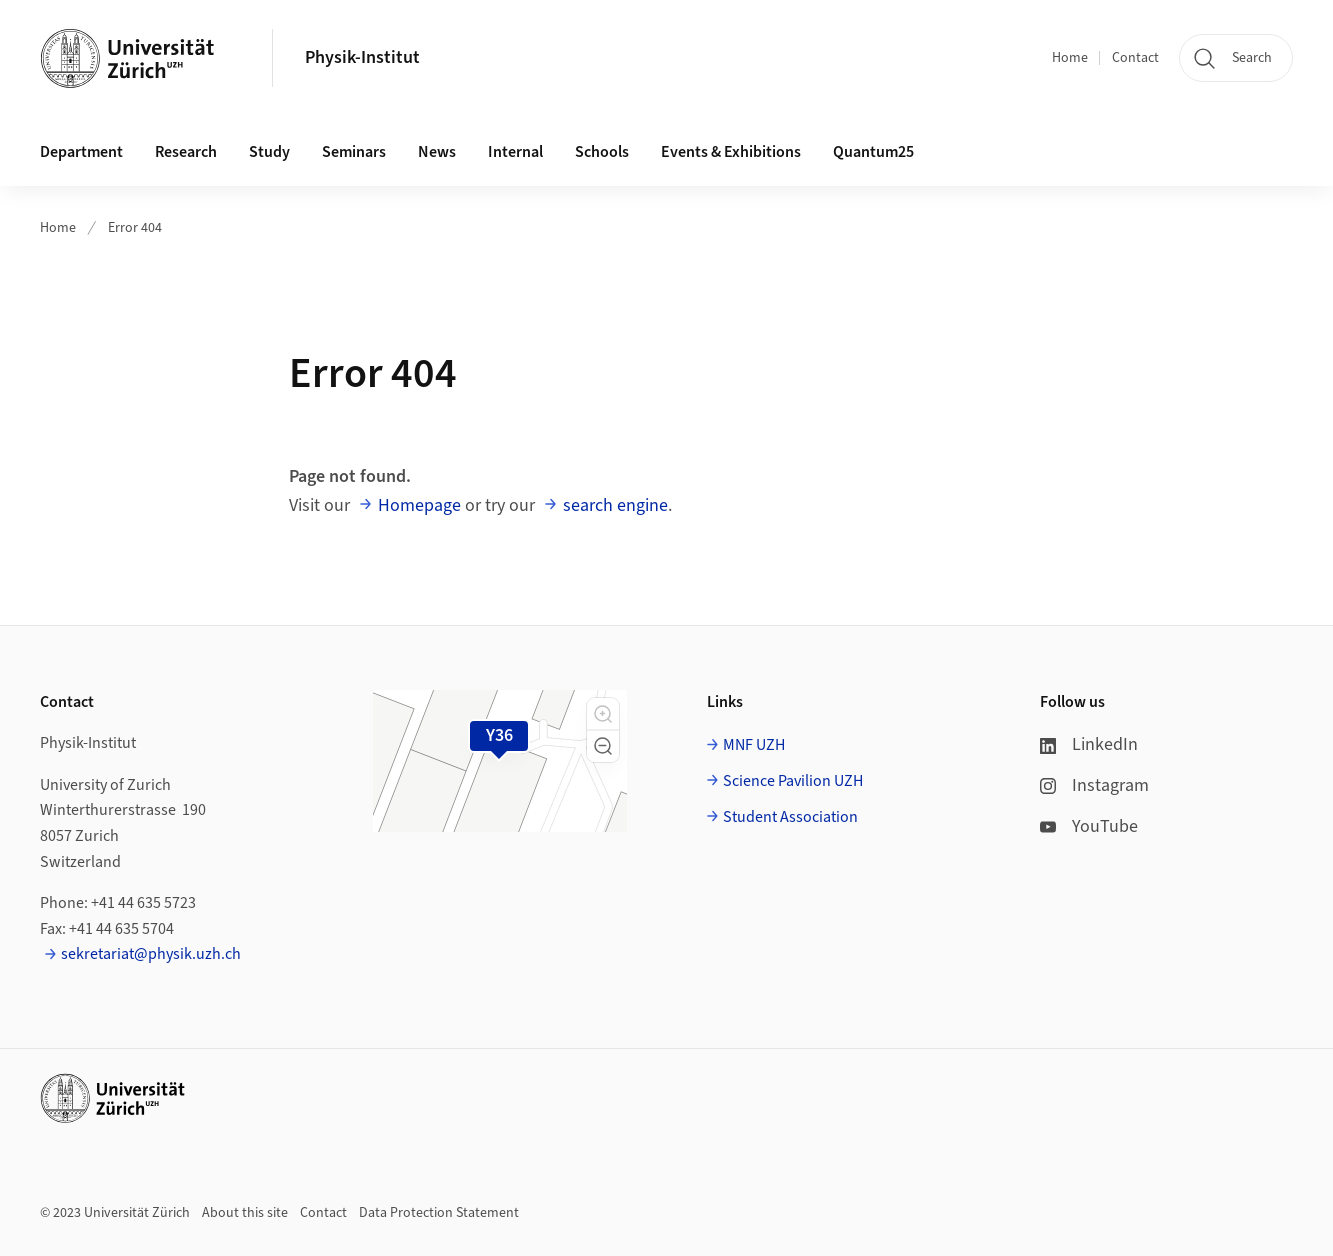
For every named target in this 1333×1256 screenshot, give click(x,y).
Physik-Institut (362, 57)
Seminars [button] (354, 152)
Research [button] (186, 152)
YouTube (1089, 826)
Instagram (1094, 785)
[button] (603, 714)
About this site (245, 1213)
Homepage (419, 505)
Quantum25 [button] (873, 152)
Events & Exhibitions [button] (731, 152)
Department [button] (81, 152)
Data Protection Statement (439, 1213)
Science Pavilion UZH (793, 781)
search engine (615, 505)
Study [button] (269, 152)
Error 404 (135, 228)
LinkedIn (1089, 744)
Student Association (790, 817)
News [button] (437, 152)
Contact (1135, 58)
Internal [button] (515, 152)
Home (1070, 58)
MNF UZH (754, 745)
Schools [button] (602, 152)
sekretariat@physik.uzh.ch (151, 954)
